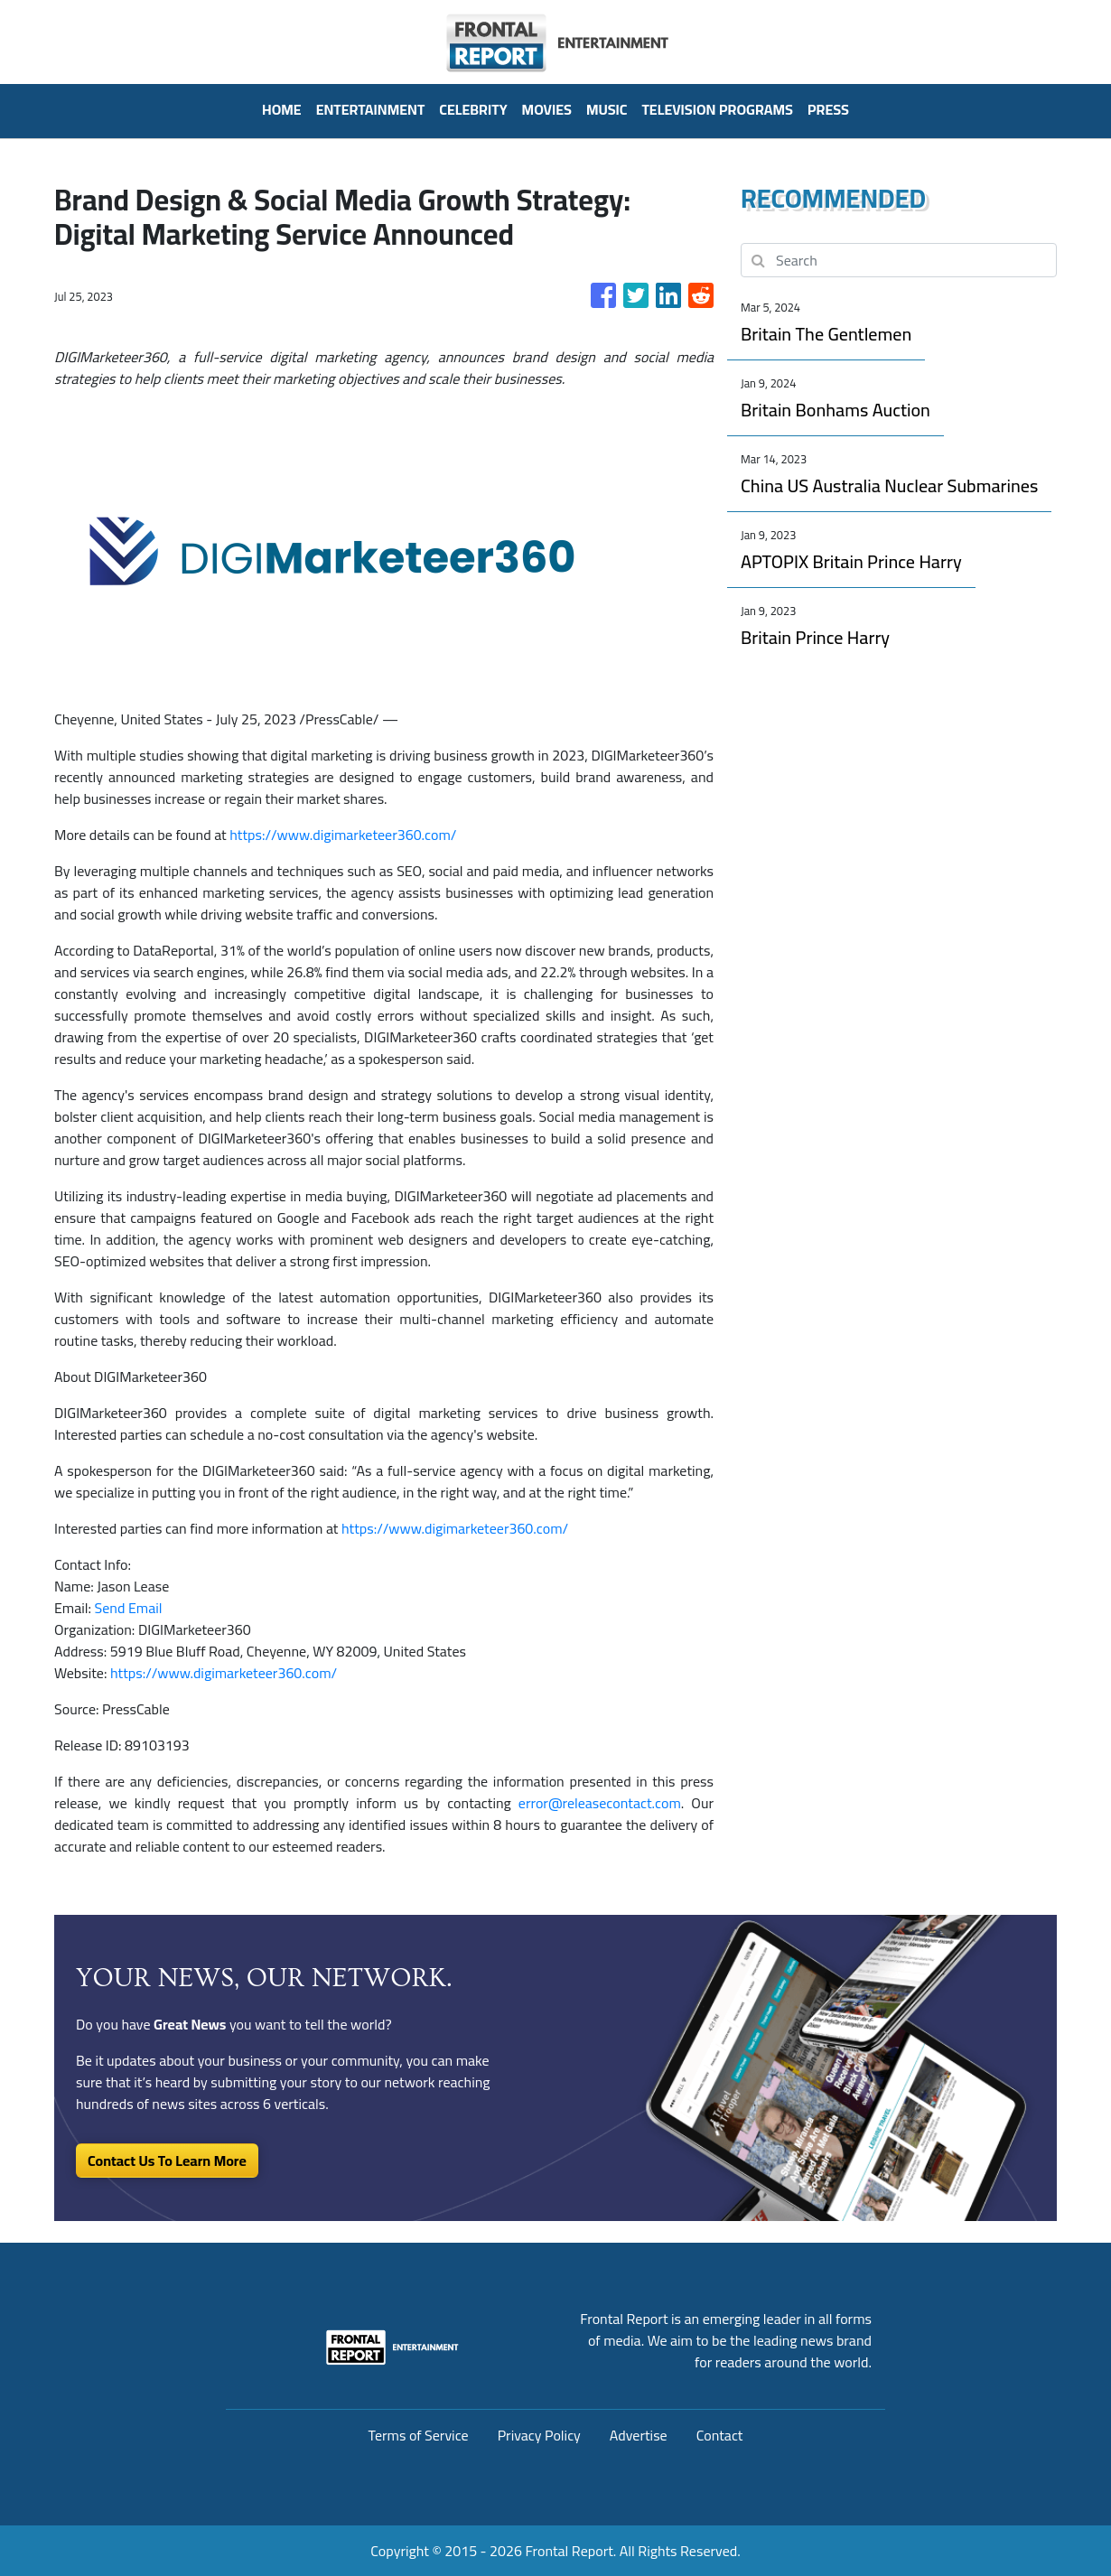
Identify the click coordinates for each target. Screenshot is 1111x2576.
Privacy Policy (539, 2435)
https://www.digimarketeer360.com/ (342, 834)
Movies (547, 109)
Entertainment (370, 109)
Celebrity (473, 109)
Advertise (639, 2435)
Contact (719, 2435)
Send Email (129, 1607)
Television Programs (716, 109)
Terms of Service (419, 2435)
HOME (282, 109)
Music (607, 109)
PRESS (828, 109)
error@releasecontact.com (599, 1802)
